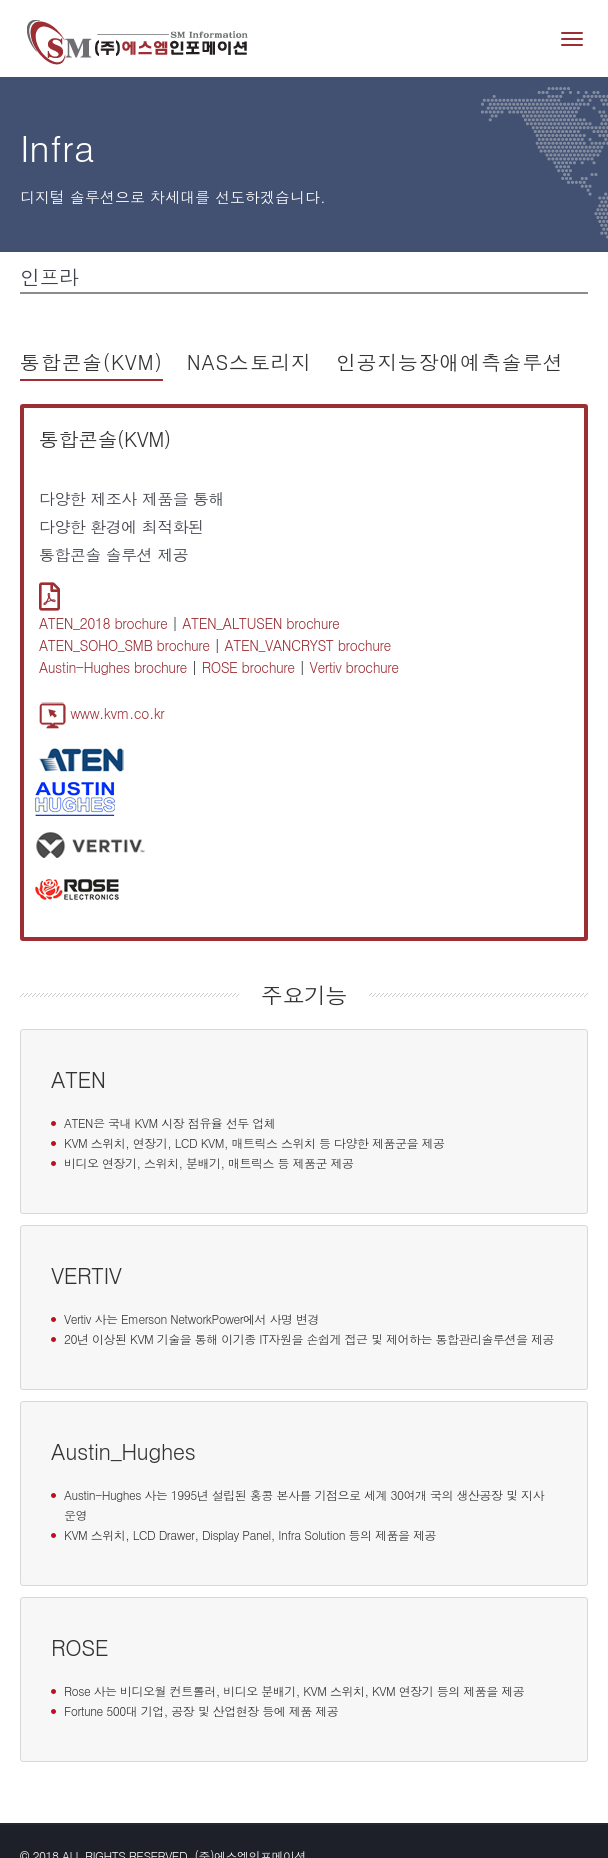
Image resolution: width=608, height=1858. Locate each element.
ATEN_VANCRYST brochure (307, 645)
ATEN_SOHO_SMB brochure (124, 645)
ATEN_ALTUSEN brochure (260, 623)
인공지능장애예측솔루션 (450, 361)
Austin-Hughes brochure (113, 667)
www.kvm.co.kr (101, 713)
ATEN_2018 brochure (103, 623)
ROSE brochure (248, 667)
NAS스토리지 (249, 361)
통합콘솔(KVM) (91, 361)
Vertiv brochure (353, 667)
